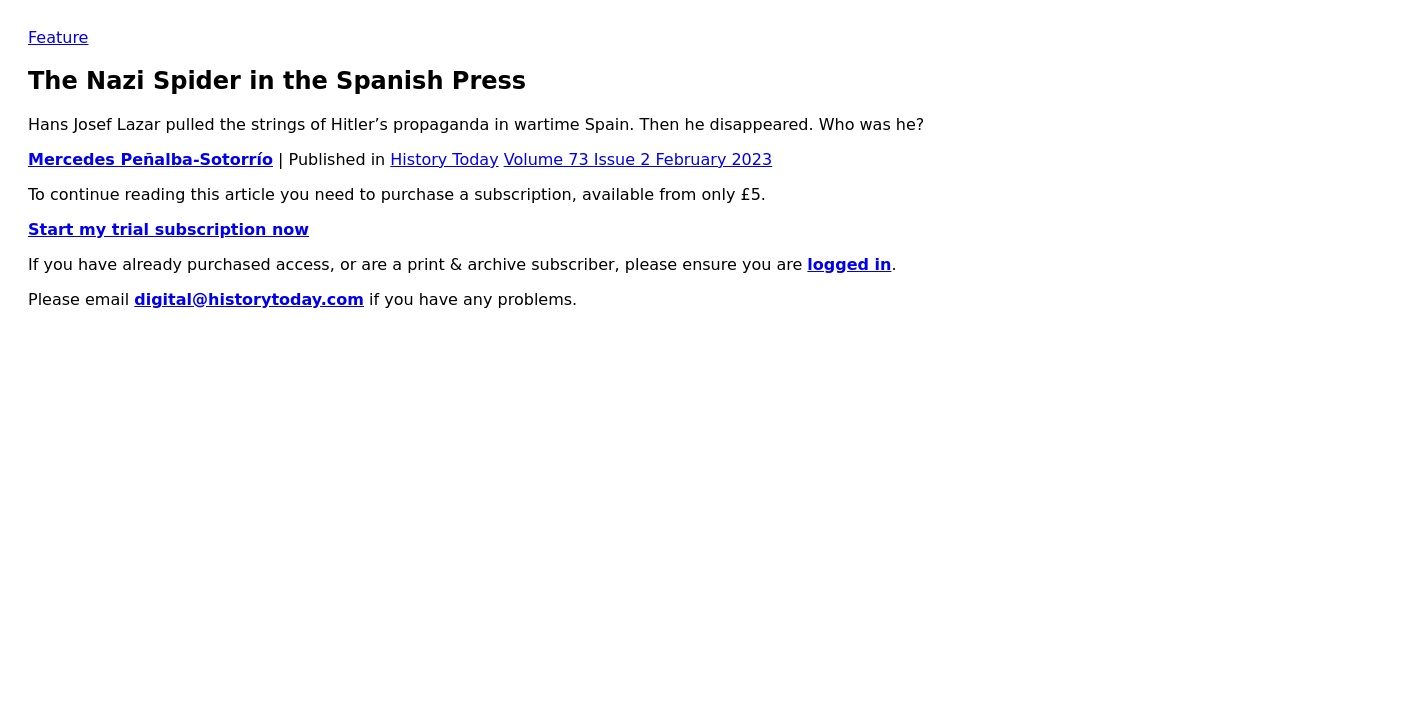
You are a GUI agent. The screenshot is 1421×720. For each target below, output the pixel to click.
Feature (58, 37)
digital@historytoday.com (249, 299)
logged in (849, 264)
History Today (444, 159)
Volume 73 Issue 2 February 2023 (638, 159)
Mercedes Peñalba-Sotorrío (150, 159)
